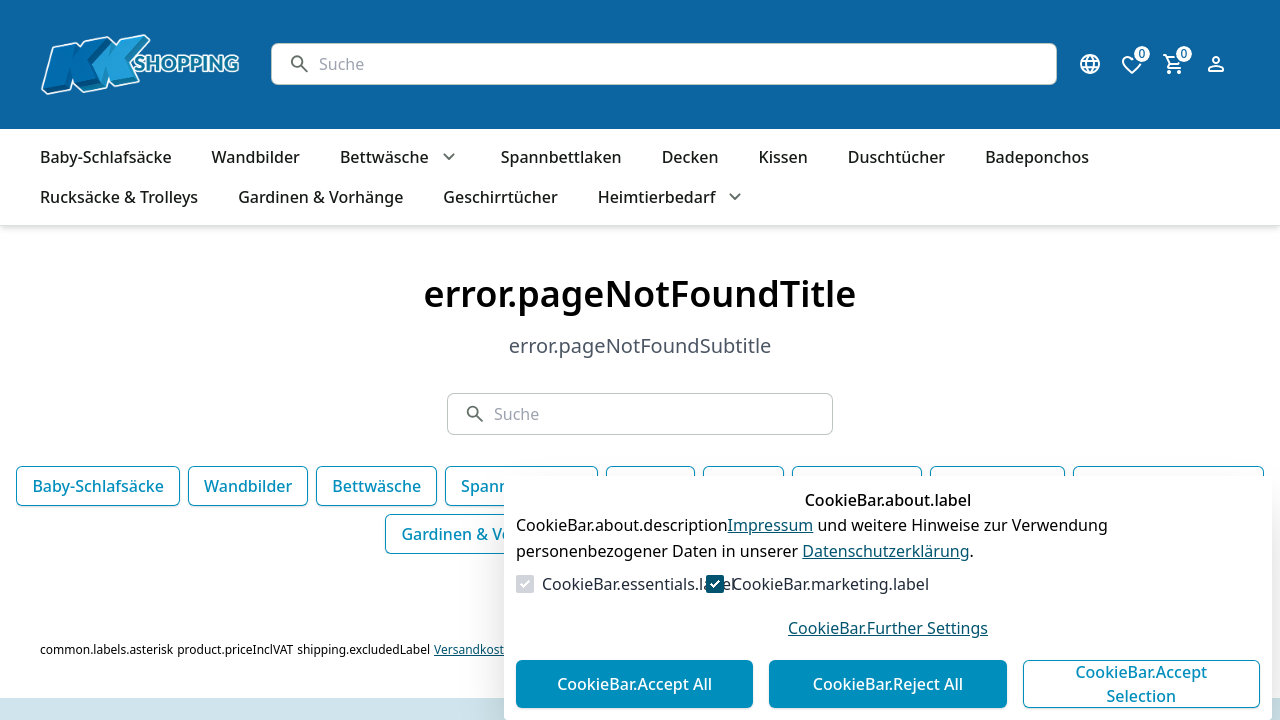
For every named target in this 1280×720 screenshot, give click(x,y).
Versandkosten (476, 650)
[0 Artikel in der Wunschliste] (1132, 64)
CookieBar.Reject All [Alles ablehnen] (888, 684)
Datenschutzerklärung (885, 551)
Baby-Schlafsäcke (98, 486)
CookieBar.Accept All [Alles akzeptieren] (634, 684)
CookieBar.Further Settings (888, 628)
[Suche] (679, 64)
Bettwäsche (376, 486)
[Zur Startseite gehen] (136, 64)
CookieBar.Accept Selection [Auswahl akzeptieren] (1141, 684)
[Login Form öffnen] (1216, 64)
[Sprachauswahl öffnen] (1090, 64)
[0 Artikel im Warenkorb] (1174, 64)
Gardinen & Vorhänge (483, 534)
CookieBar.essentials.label (638, 584)
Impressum (771, 525)
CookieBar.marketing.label (830, 584)
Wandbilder (248, 486)
